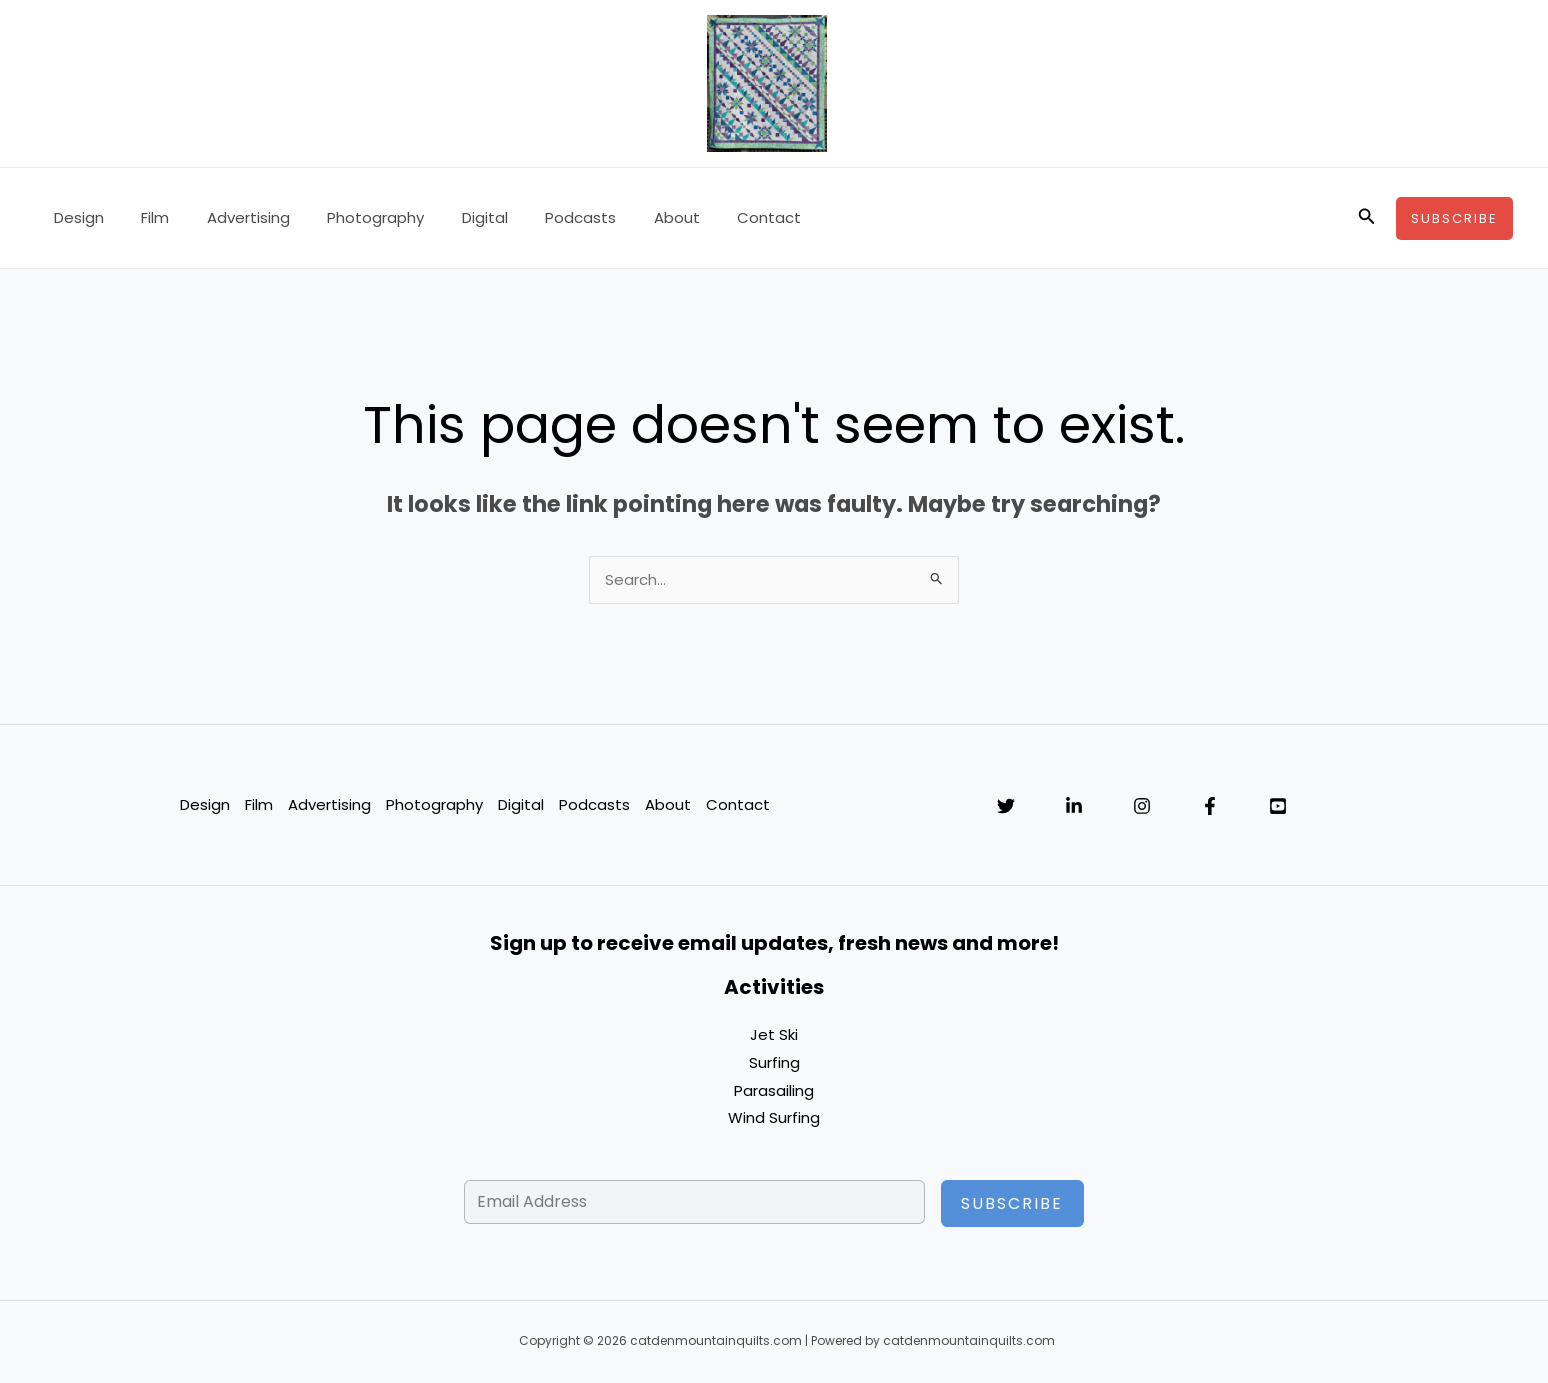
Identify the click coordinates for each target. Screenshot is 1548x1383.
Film (144, 217)
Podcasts (539, 217)
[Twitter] (1006, 807)
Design (75, 217)
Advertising (229, 217)
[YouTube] (1278, 807)
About (628, 217)
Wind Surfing (774, 1119)
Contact (713, 217)
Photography (349, 217)
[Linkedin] (1074, 807)
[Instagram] (1142, 807)
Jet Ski (774, 1035)
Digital (451, 217)
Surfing (774, 1063)
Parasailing (774, 1091)
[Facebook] (1210, 807)
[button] (1367, 218)
